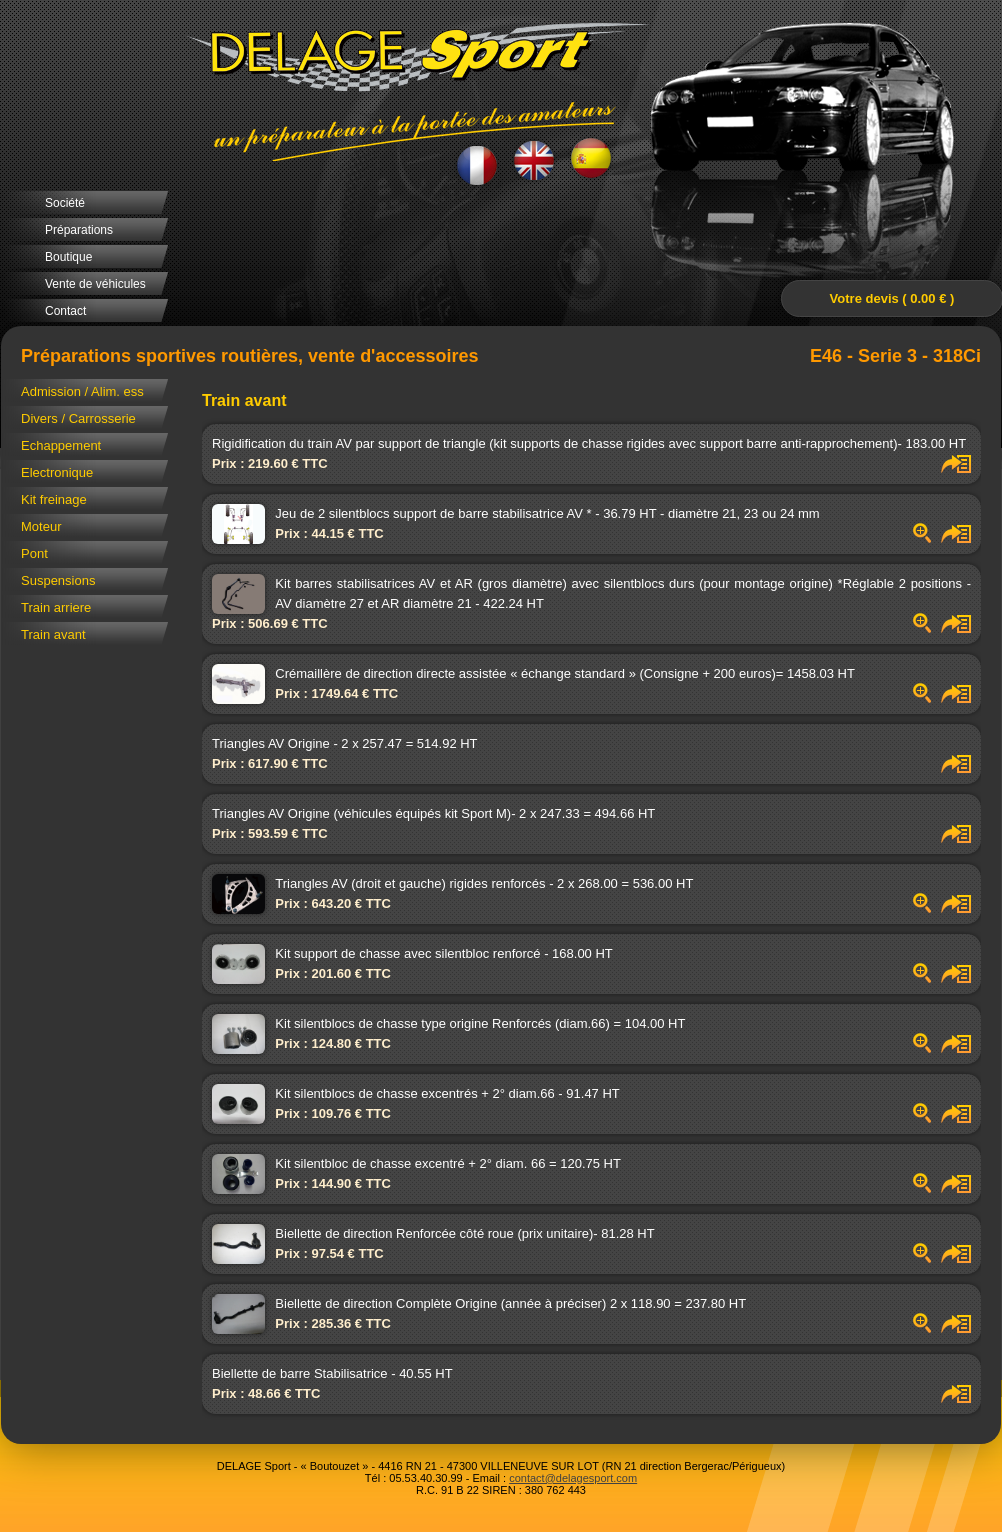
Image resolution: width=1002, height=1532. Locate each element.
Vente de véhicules (95, 284)
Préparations (79, 230)
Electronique (57, 472)
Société (65, 203)
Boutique (68, 257)
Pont (34, 553)
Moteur (41, 526)
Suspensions (58, 580)
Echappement (61, 445)
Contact (65, 311)
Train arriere (56, 607)
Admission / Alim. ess (82, 391)
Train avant (53, 634)
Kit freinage (54, 499)
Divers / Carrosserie (78, 418)
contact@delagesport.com (573, 1478)
